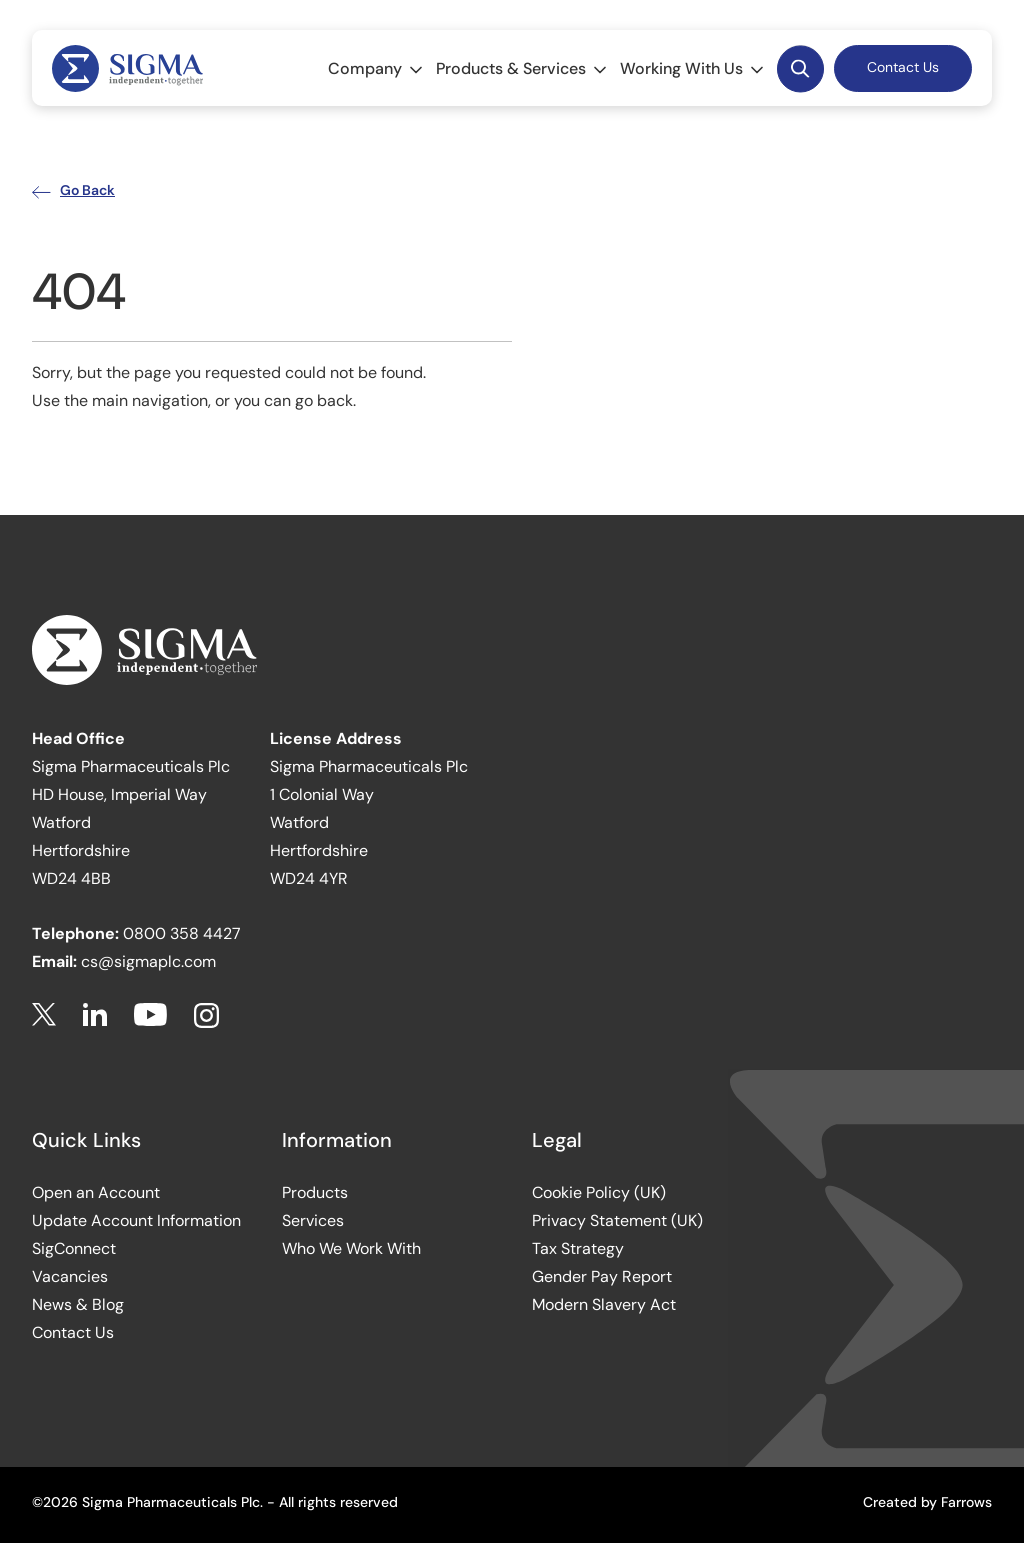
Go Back (73, 190)
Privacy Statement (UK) (617, 1220)
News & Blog (78, 1304)
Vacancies (70, 1276)
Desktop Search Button (800, 68)
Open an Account (96, 1192)
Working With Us (693, 69)
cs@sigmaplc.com (148, 961)
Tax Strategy (578, 1248)
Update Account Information (136, 1220)
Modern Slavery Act (604, 1304)
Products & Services (523, 69)
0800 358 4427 (182, 933)
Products (315, 1192)
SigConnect (74, 1248)
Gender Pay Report (602, 1276)
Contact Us (903, 67)
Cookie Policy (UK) (599, 1192)
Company (377, 69)
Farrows (966, 1502)
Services (313, 1220)
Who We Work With (351, 1248)
